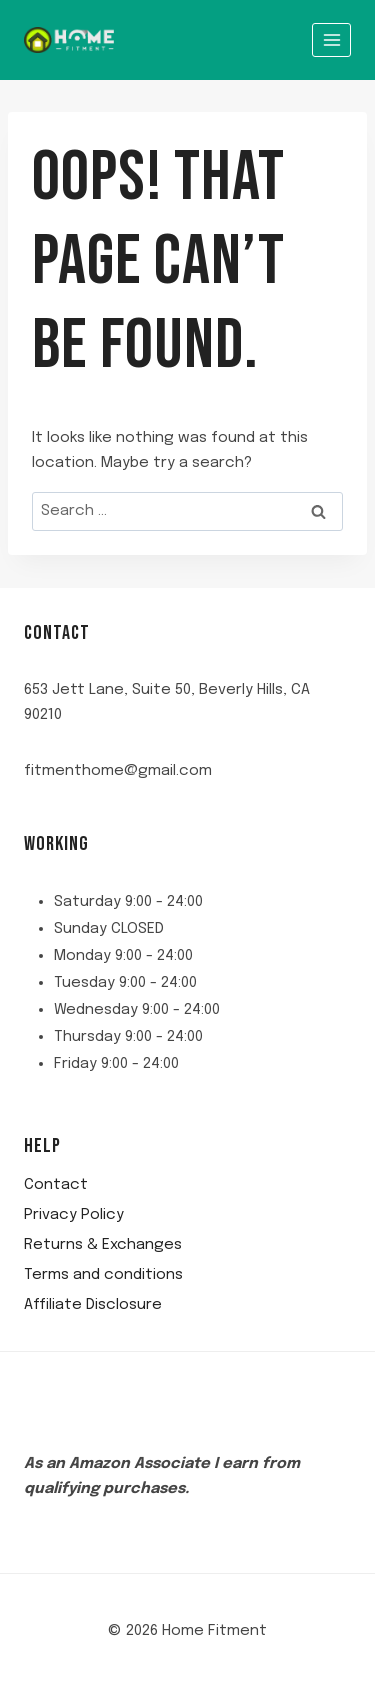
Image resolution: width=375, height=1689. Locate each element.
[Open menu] (331, 39)
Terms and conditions (103, 1275)
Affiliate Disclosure (93, 1305)
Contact (56, 1185)
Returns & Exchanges (103, 1245)
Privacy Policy (74, 1215)
